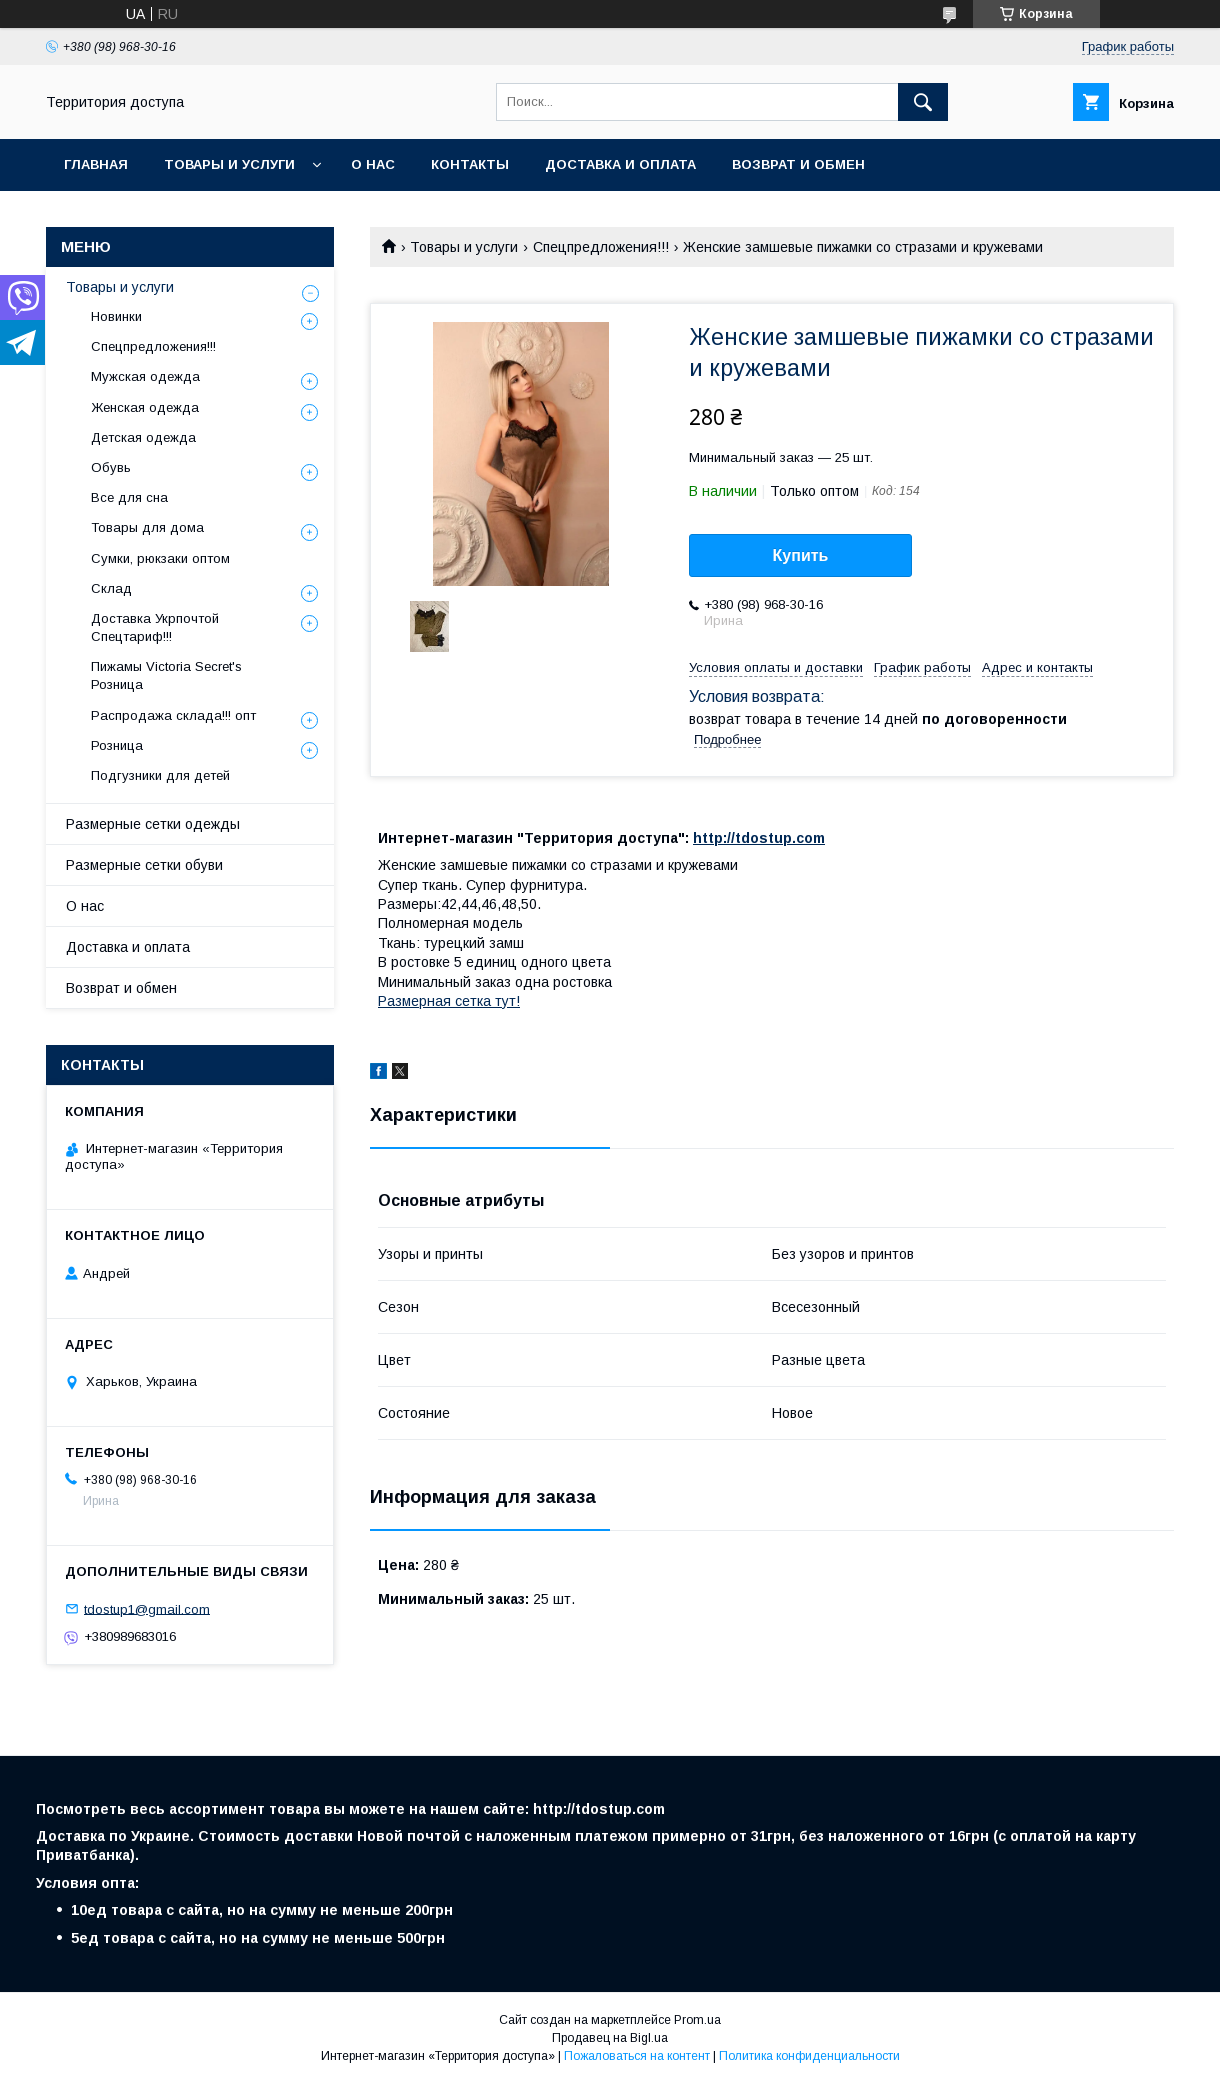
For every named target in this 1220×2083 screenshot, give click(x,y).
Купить (801, 555)
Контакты (470, 164)
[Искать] (923, 102)
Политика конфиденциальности (809, 2056)
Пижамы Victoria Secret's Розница (166, 675)
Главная (96, 164)
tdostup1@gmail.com (147, 1608)
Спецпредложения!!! (601, 247)
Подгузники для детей (160, 775)
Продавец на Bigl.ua (610, 2038)
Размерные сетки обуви (144, 865)
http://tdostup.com (759, 838)
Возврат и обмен (798, 164)
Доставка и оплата (620, 164)
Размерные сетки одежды (153, 824)
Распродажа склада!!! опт (173, 715)
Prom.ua (697, 2020)
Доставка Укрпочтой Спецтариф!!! (155, 627)
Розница (117, 745)
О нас (373, 164)
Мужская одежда (145, 376)
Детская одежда (143, 437)
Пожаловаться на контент (637, 2056)
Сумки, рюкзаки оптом (160, 558)
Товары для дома (147, 527)
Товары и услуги (229, 164)
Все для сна (129, 497)
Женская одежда (145, 407)
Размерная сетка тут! (449, 1001)
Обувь (111, 467)
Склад (111, 588)
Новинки (116, 316)
